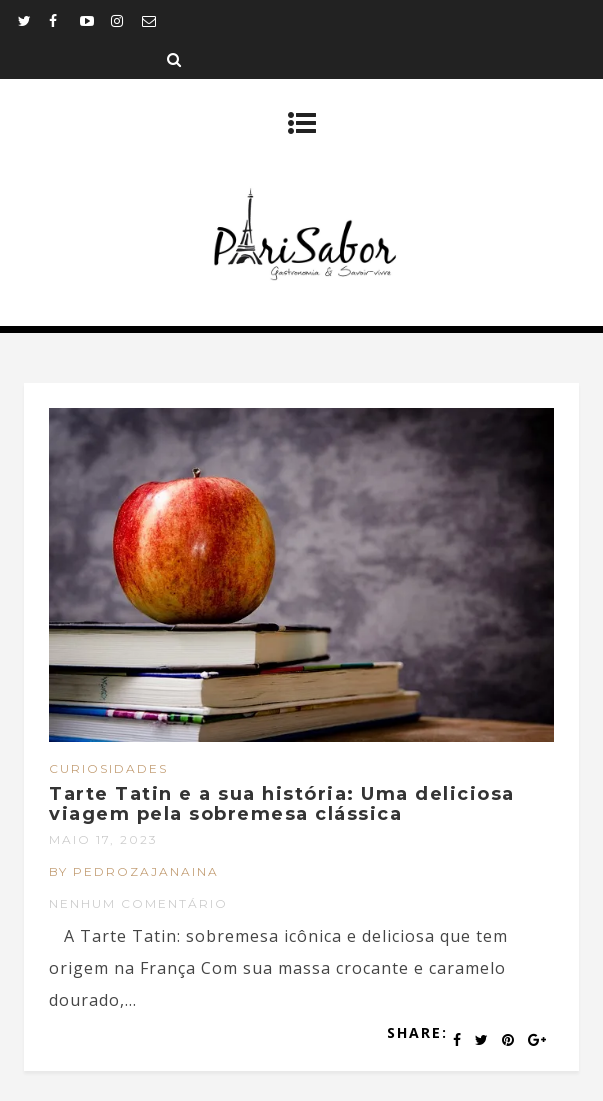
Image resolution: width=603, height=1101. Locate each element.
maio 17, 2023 (103, 839)
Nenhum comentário (138, 903)
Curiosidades (108, 768)
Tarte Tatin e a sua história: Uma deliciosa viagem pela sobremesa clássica (282, 804)
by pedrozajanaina (134, 871)
